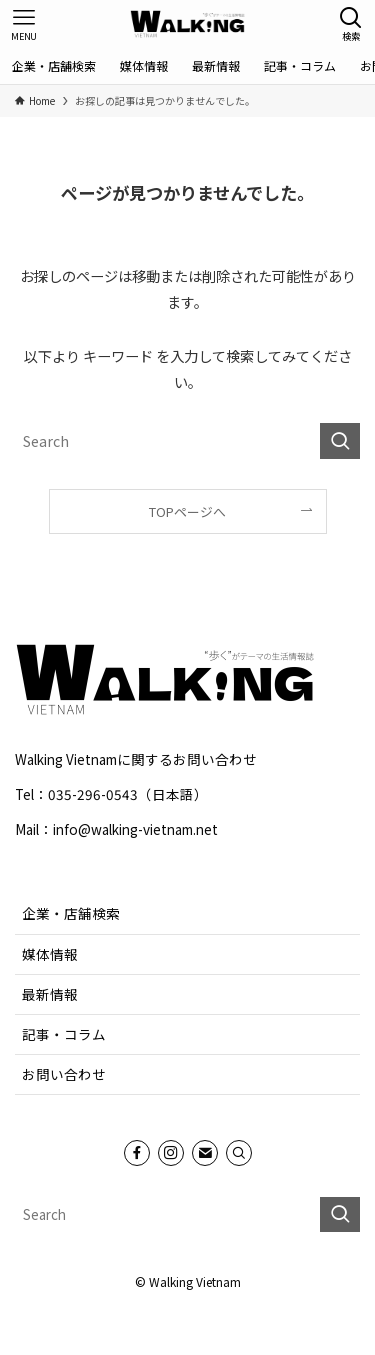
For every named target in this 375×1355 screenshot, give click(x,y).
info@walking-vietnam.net (135, 829)
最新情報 (50, 994)
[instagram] (171, 1153)
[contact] (205, 1153)
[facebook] (137, 1153)
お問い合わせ (64, 1074)
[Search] (239, 1153)
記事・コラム (64, 1034)
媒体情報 (50, 954)
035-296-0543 (93, 794)
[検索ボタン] (351, 24)
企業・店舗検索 (71, 913)
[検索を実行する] (340, 441)
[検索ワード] (187, 441)
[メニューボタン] (24, 24)
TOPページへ (187, 511)
